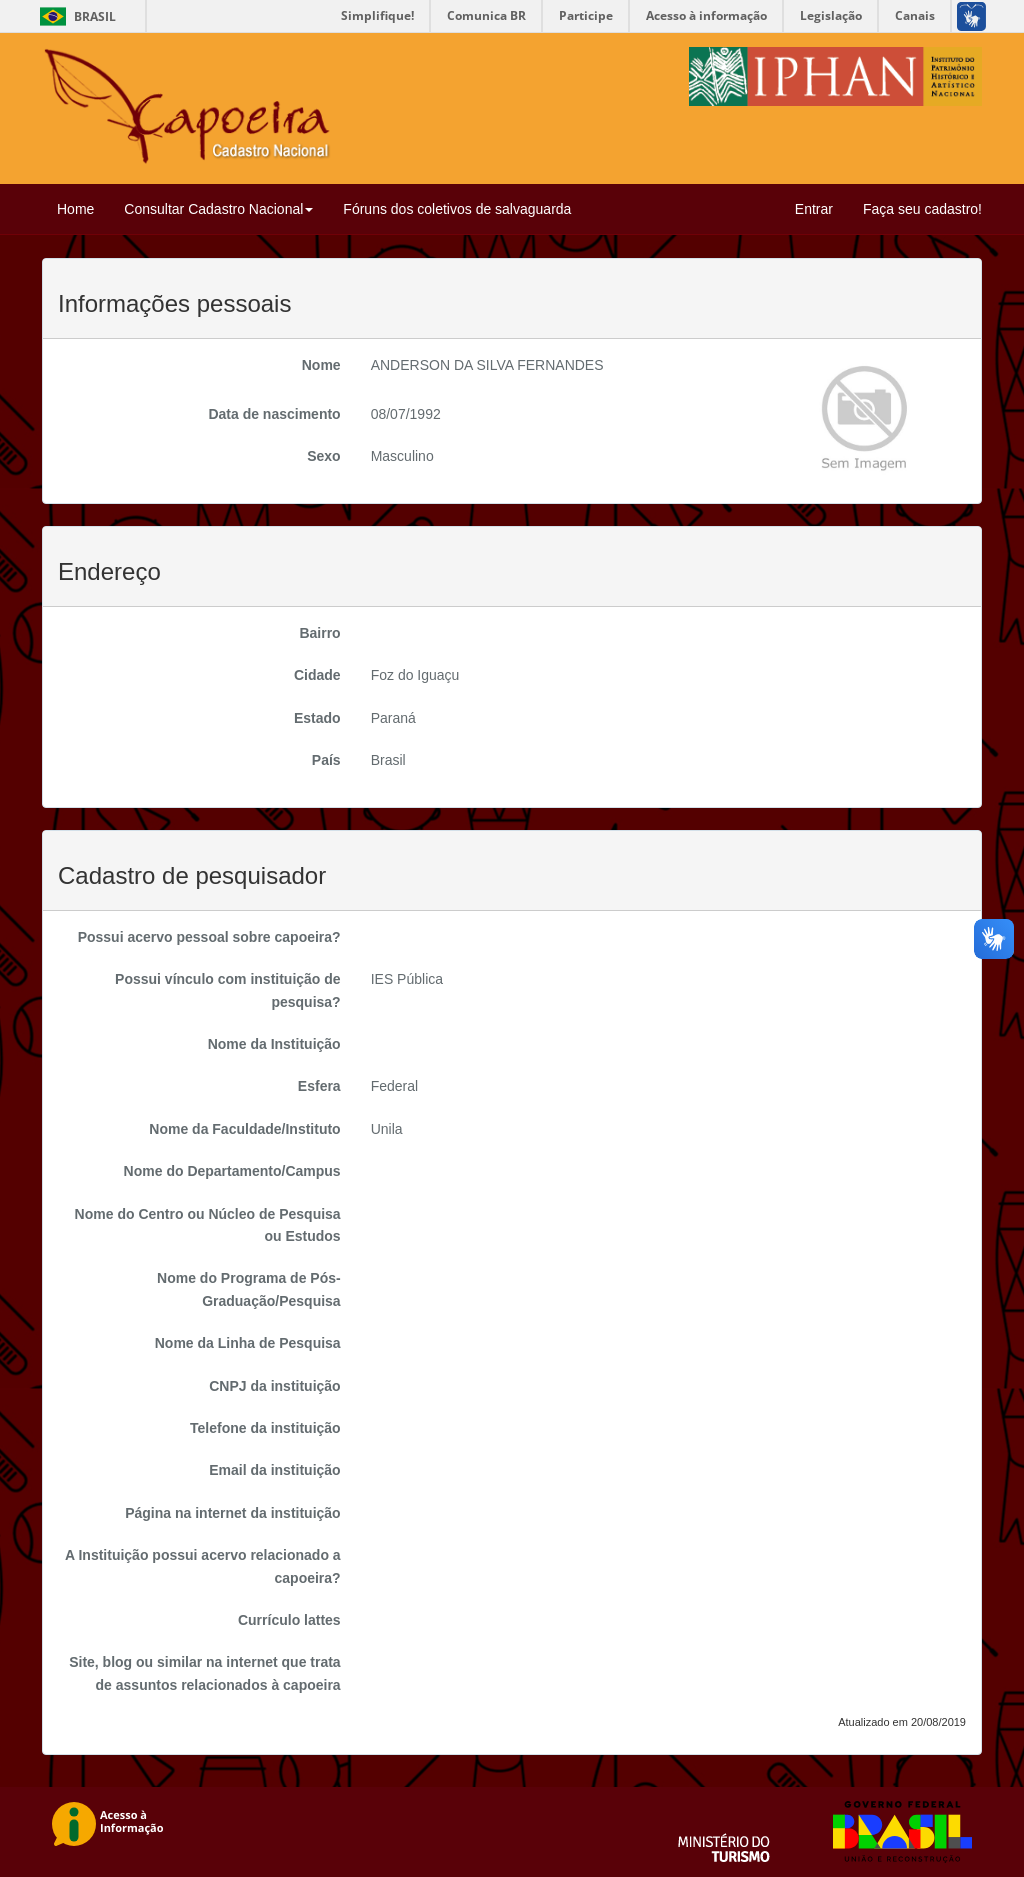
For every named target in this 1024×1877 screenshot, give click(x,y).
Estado (317, 718)
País (326, 760)
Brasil (74, 16)
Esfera (319, 1086)
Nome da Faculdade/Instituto (244, 1129)
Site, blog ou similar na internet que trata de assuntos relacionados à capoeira (205, 1673)
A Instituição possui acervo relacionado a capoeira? (203, 1566)
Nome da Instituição (274, 1044)
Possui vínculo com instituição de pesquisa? (228, 990)
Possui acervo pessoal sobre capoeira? (209, 937)
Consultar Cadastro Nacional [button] (218, 209)
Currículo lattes (289, 1620)
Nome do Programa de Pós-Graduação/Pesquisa (249, 1289)
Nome (321, 365)
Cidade (317, 675)
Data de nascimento (274, 414)
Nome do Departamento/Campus (232, 1171)
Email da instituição (274, 1470)
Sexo (323, 456)
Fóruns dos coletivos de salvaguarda (457, 209)
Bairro (319, 633)
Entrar (814, 209)
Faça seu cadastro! (922, 209)
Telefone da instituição (265, 1428)
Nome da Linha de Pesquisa (248, 1343)
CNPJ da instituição (274, 1386)
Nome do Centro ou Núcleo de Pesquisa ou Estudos (208, 1225)
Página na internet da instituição (232, 1513)
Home (75, 209)
